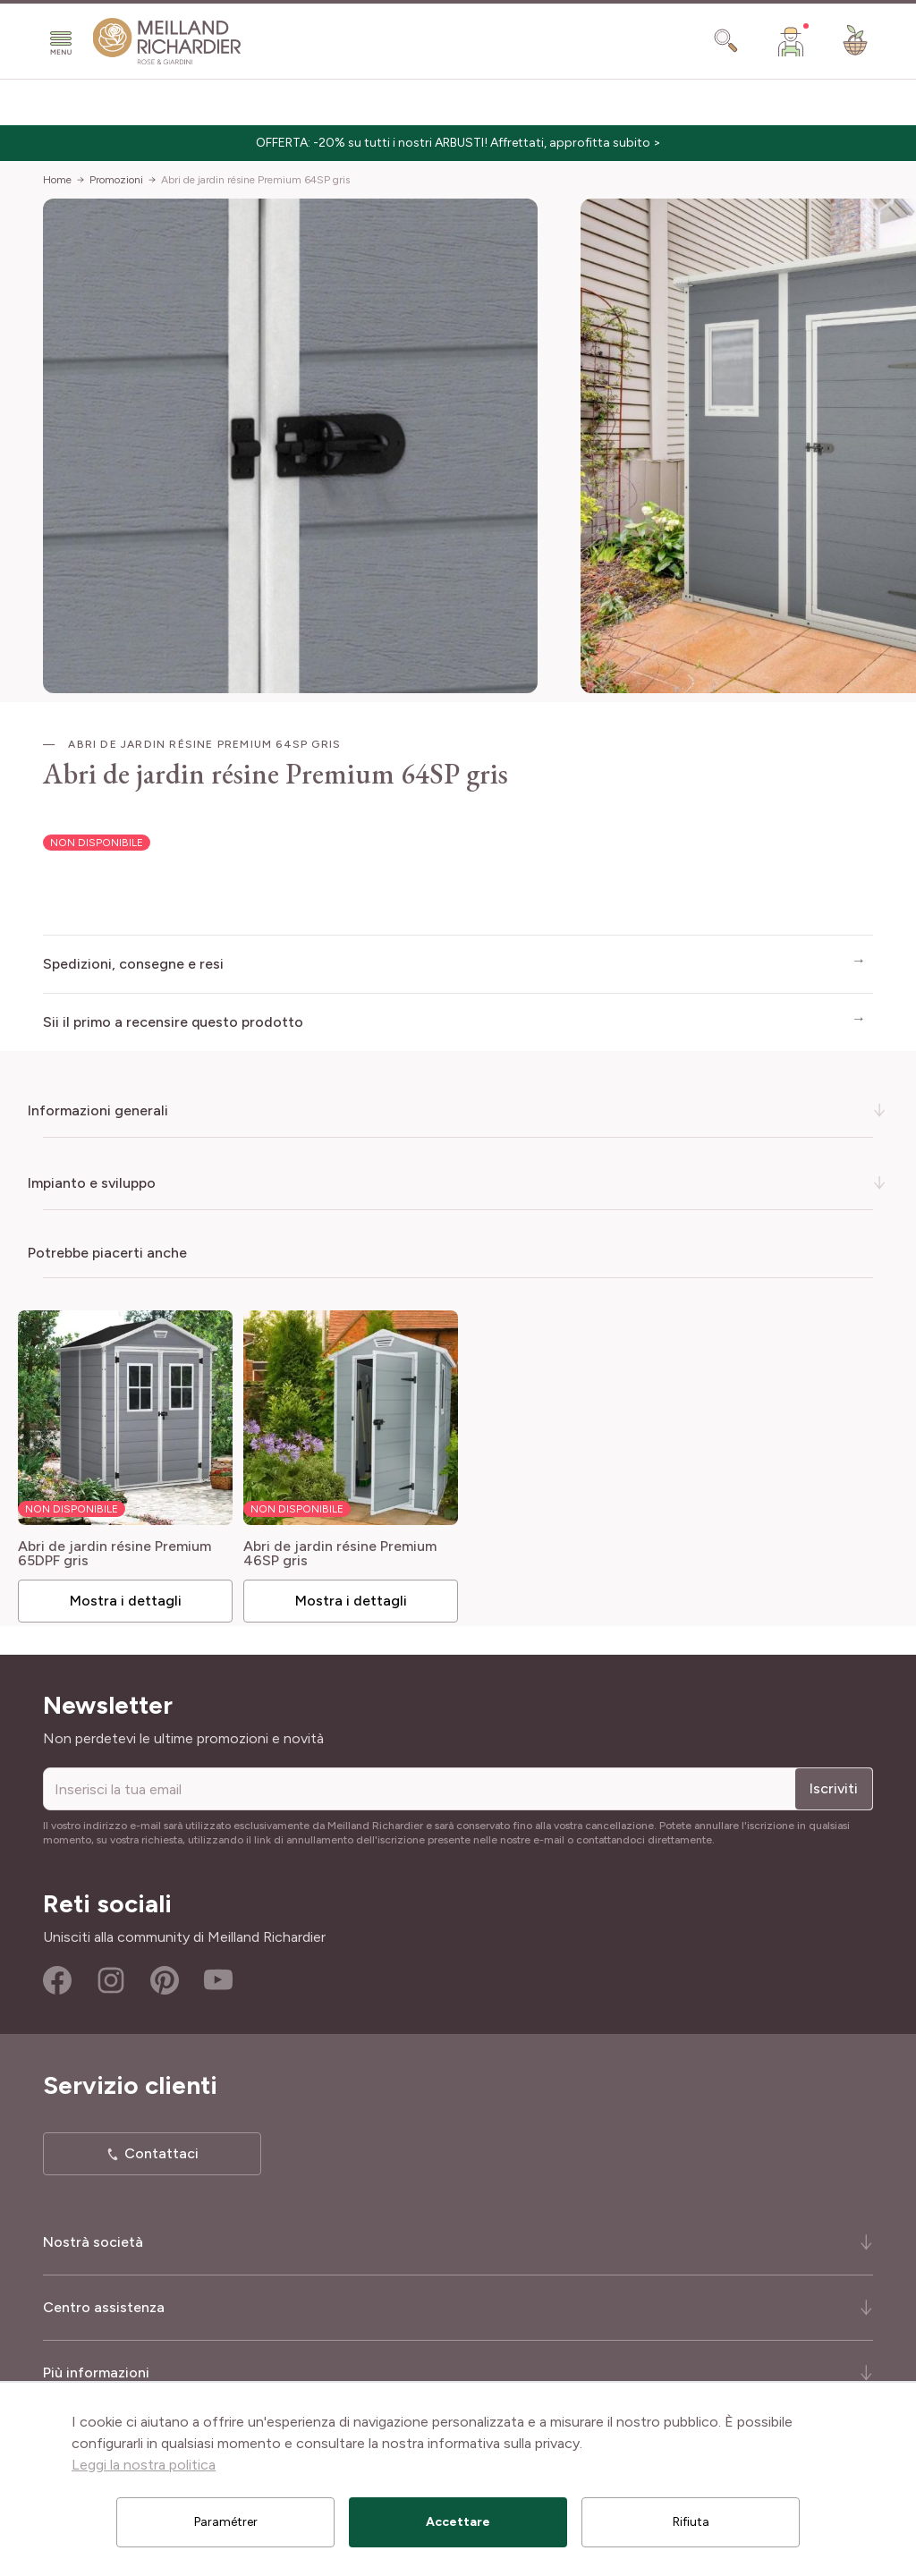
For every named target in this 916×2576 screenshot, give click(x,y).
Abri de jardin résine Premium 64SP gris (255, 180)
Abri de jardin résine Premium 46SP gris (345, 1548)
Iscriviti (834, 1783)
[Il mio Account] (791, 41)
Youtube (218, 1975)
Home (57, 180)
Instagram (111, 1975)
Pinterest (164, 1975)
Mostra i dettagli (134, 1595)
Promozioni (116, 180)
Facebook (57, 1975)
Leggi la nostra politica (144, 2464)
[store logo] (167, 41)
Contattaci (161, 2148)
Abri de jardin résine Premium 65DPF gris (125, 1548)
